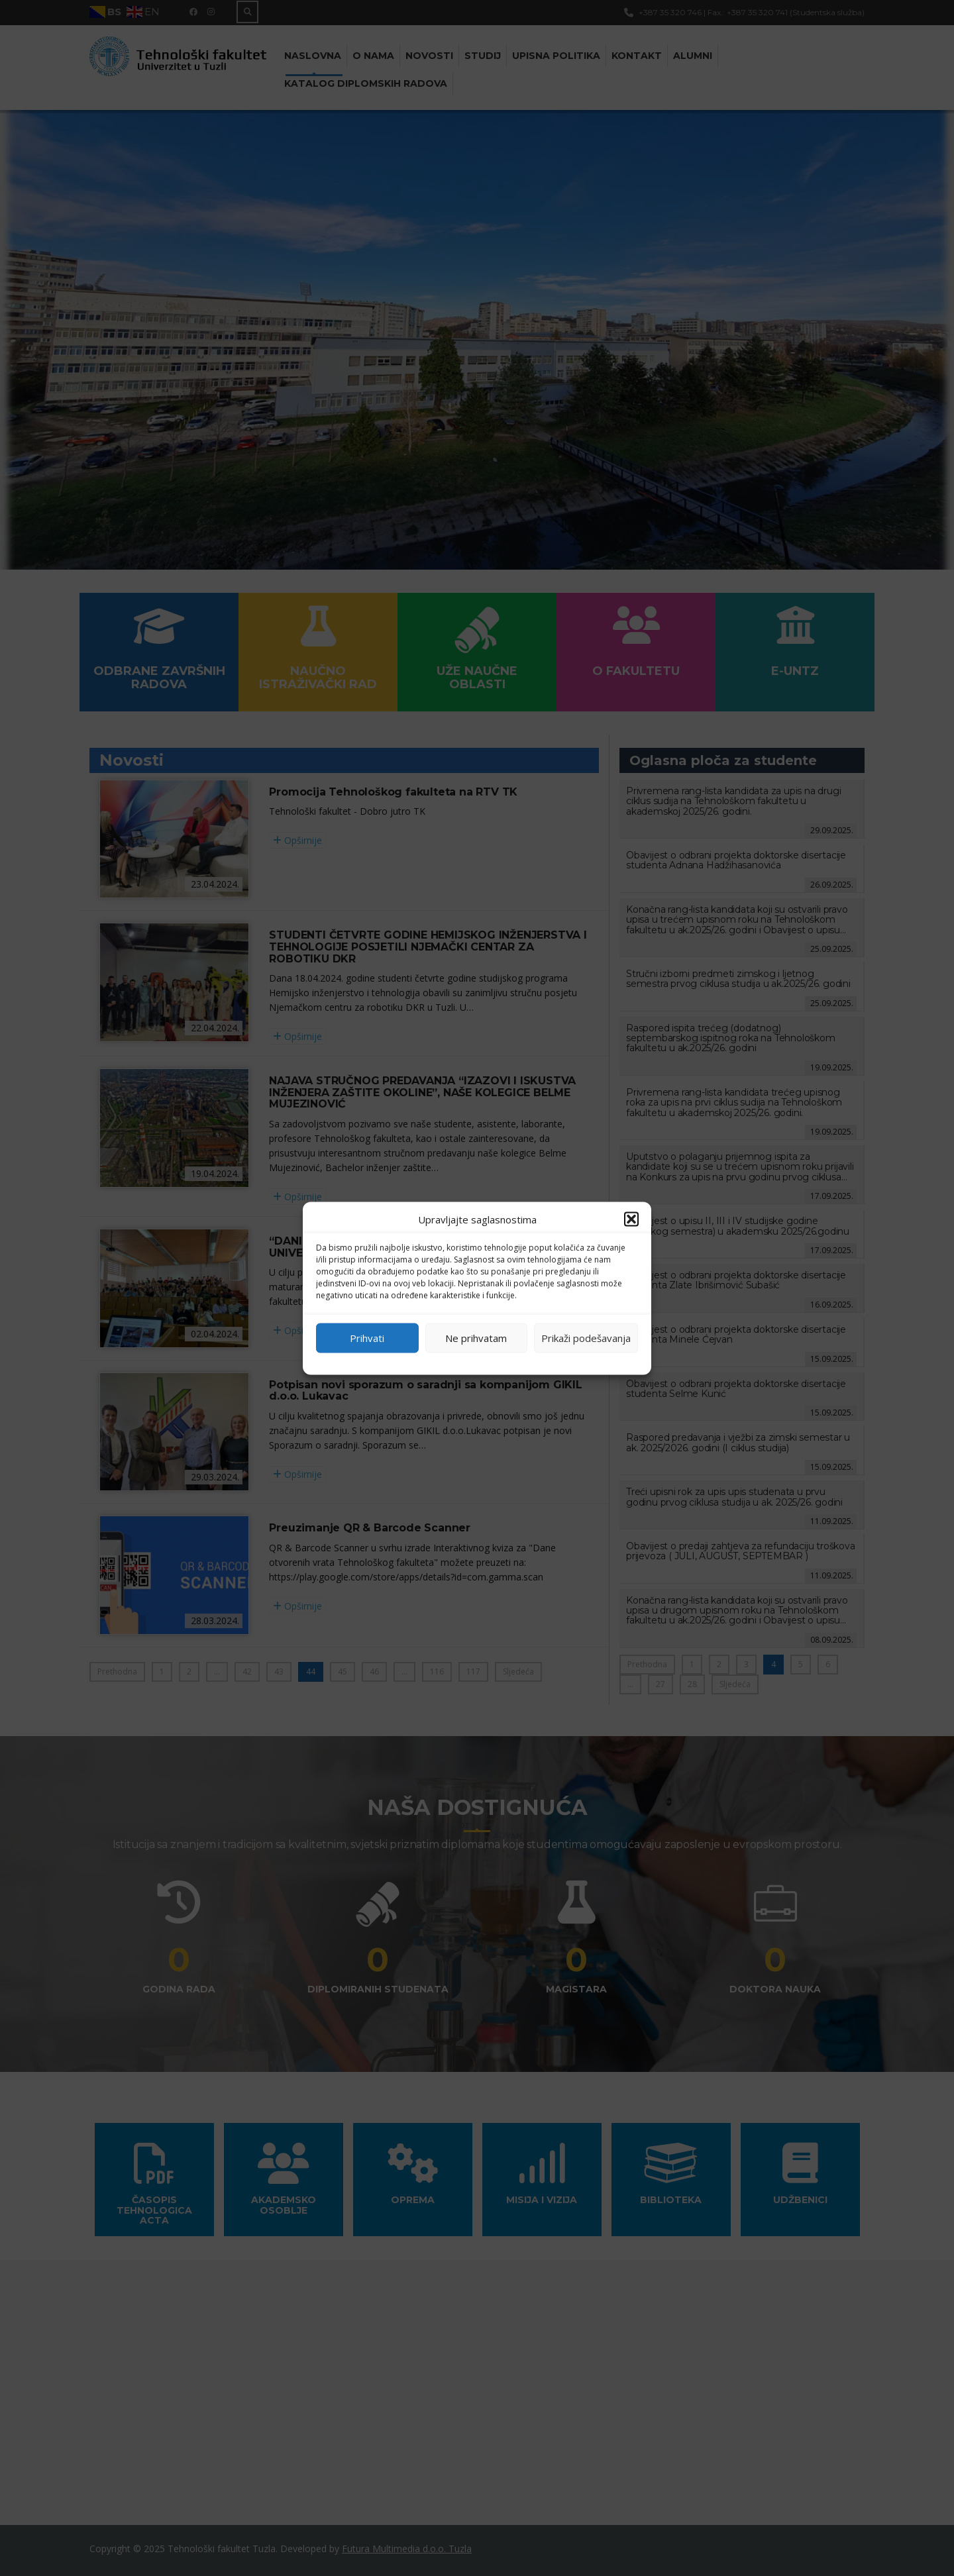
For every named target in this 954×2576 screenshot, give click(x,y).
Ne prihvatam (476, 1338)
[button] (631, 1218)
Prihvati (367, 1338)
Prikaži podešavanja (586, 1338)
